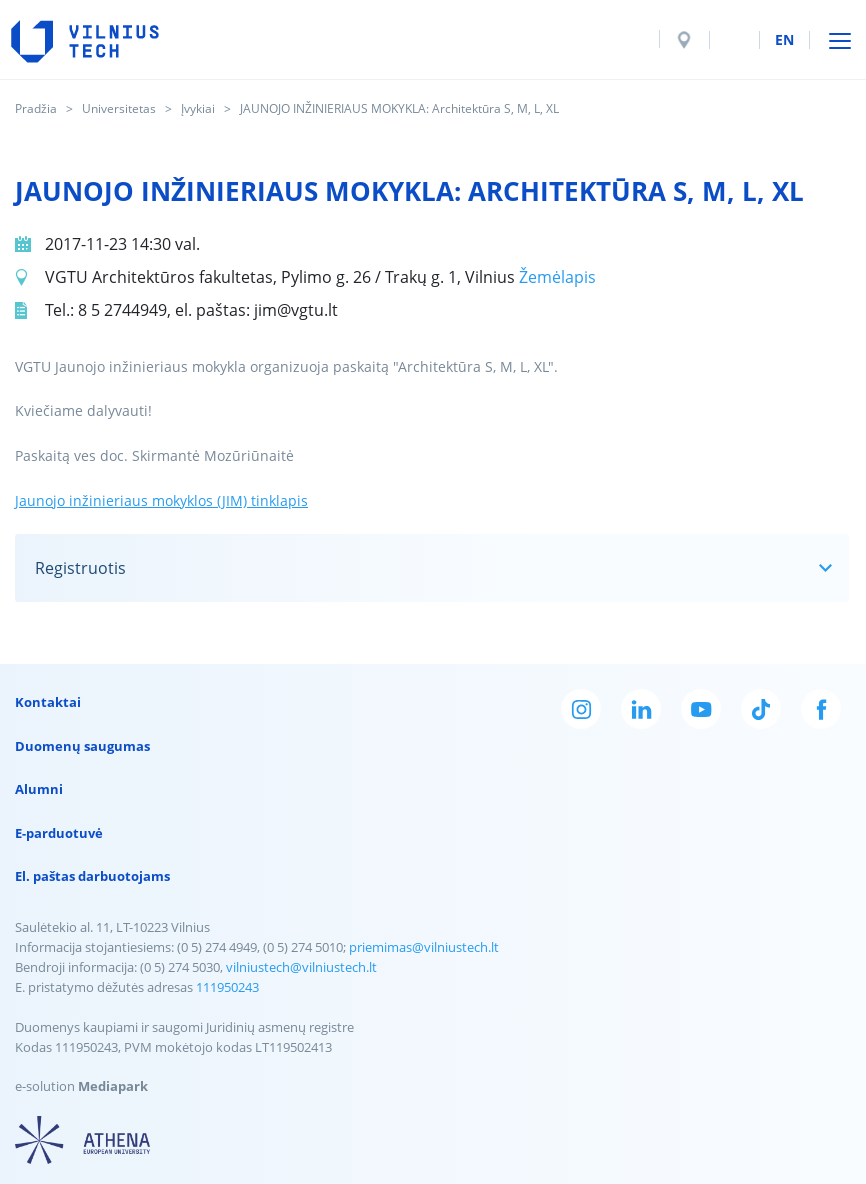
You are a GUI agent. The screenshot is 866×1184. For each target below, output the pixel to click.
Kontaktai (48, 702)
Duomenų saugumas (82, 746)
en (784, 39)
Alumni (39, 789)
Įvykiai (198, 108)
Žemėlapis (557, 277)
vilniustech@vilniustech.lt (301, 967)
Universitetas (119, 108)
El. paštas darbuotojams (92, 876)
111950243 (227, 987)
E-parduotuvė (59, 833)
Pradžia (36, 108)
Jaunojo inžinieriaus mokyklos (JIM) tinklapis (161, 500)
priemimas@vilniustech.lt (424, 947)
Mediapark (113, 1086)
